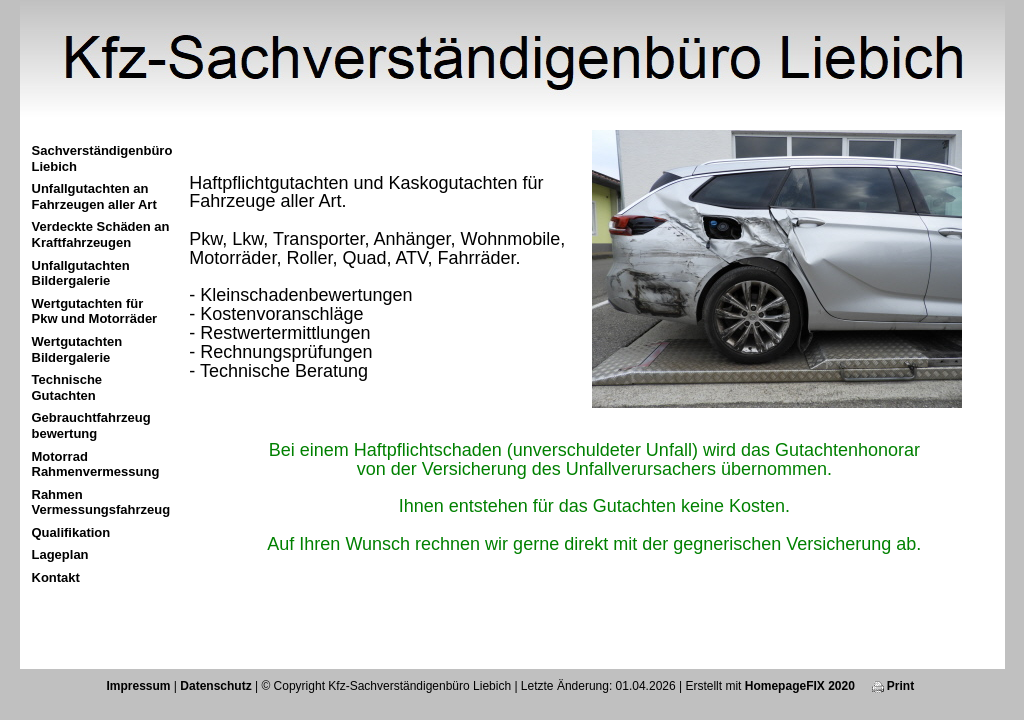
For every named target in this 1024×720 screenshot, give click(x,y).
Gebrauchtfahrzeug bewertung (91, 425)
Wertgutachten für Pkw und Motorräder (95, 311)
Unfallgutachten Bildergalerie (81, 273)
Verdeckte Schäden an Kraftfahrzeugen (101, 234)
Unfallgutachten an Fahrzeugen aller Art (94, 196)
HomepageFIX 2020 (800, 686)
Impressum (138, 686)
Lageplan (60, 554)
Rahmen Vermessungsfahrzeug (101, 502)
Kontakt (56, 577)
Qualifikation (71, 532)
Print (893, 686)
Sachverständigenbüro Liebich (102, 158)
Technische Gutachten (67, 387)
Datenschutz (215, 686)
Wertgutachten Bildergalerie (77, 349)
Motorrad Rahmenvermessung (96, 464)
